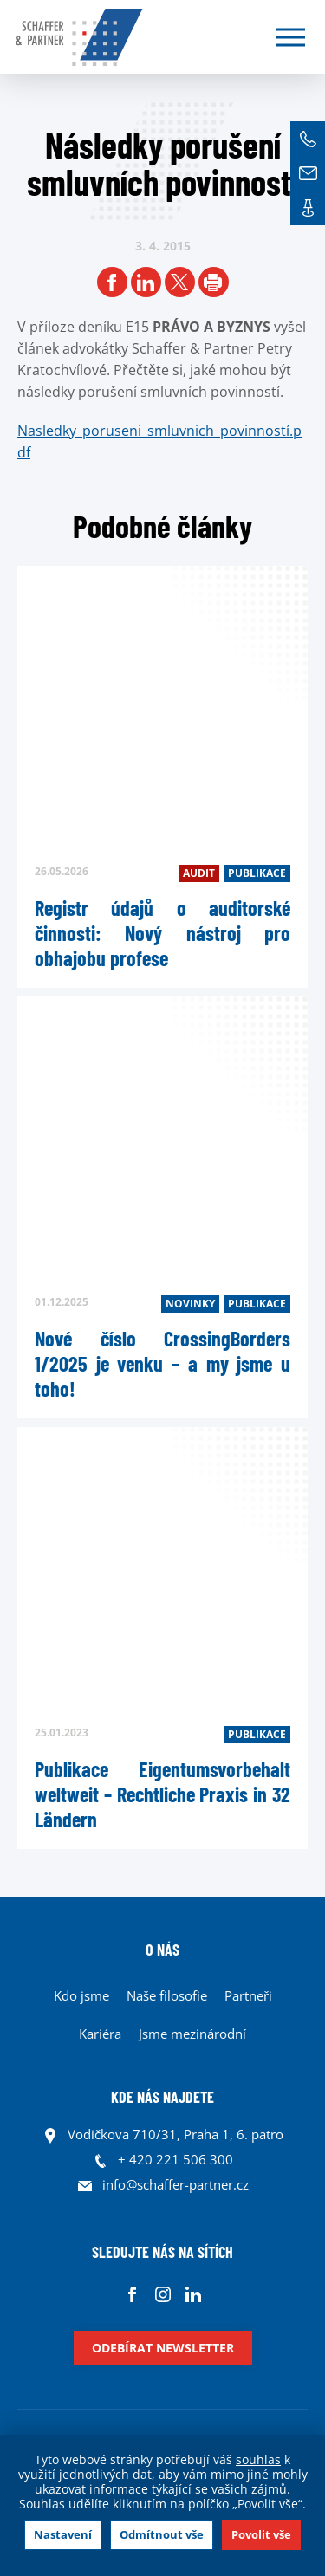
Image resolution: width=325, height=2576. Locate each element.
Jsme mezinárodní (192, 2033)
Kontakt (307, 208)
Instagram (162, 2294)
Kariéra (100, 2033)
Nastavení (63, 2534)
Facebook (132, 2294)
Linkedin (193, 2294)
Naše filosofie (167, 1995)
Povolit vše (261, 2534)
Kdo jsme (81, 1995)
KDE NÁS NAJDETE (162, 2096)
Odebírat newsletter (163, 2347)
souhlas (258, 2459)
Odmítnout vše (162, 2534)
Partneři (248, 1995)
